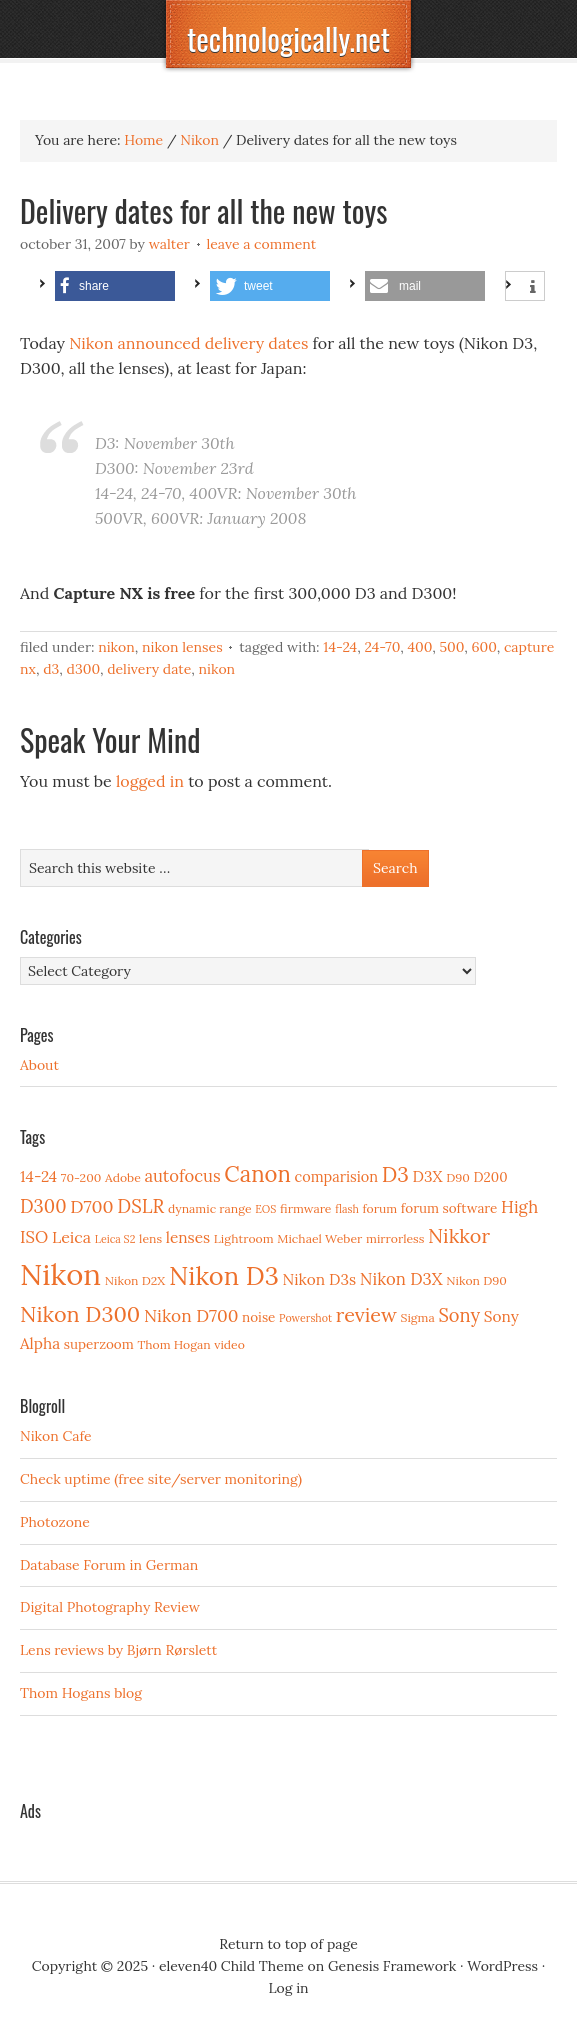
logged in (150, 781)
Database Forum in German (109, 1565)
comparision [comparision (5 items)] (336, 1176)
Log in (288, 1988)
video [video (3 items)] (229, 1344)
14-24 (340, 647)
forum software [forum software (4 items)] (449, 1208)
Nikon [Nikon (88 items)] (60, 1274)
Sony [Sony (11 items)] (459, 1315)
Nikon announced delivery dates (188, 343)
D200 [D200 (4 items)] (491, 1177)
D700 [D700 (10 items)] (92, 1206)
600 (483, 647)
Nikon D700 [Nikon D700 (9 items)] (191, 1316)
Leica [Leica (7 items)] (71, 1237)
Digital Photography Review (110, 1607)
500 (451, 647)
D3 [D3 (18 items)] (395, 1174)
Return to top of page (288, 1944)
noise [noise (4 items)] (258, 1317)
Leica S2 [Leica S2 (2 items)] (115, 1239)
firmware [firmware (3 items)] (305, 1208)
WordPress (502, 1966)
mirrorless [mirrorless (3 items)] (395, 1238)
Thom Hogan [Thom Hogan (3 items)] (173, 1344)
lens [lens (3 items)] (150, 1238)
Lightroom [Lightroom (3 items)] (244, 1238)
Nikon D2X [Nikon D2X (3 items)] (135, 1280)
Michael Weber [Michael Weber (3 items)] (319, 1238)
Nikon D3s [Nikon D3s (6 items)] (319, 1279)
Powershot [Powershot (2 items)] (305, 1318)
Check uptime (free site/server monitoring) (161, 1479)
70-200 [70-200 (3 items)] (81, 1177)
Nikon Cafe (56, 1436)
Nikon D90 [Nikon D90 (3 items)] (476, 1280)
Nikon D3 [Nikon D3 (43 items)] (224, 1275)
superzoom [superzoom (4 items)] (99, 1344)
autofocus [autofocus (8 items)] (182, 1176)
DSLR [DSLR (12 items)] (140, 1206)
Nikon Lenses (182, 647)
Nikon (116, 647)
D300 (83, 669)
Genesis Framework (392, 1966)
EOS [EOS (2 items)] (265, 1209)
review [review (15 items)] (366, 1314)
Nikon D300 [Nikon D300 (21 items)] (80, 1314)
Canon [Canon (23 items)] (257, 1174)
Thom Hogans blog (81, 1693)
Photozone (55, 1522)
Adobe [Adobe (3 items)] (123, 1177)
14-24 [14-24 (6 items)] (38, 1176)
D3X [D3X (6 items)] (428, 1176)
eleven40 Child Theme (231, 1966)
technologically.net (288, 38)
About (39, 1065)
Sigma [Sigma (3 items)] (418, 1317)
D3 (51, 669)
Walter (169, 244)
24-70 (382, 647)
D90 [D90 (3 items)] (458, 1177)
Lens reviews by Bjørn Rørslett (118, 1650)
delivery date (149, 669)
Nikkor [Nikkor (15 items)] (459, 1235)
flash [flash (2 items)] (347, 1209)
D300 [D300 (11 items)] (43, 1206)
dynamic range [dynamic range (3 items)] (210, 1208)
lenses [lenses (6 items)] (188, 1237)
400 (419, 647)
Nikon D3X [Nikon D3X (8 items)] (401, 1279)
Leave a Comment (262, 244)
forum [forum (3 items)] (379, 1208)
